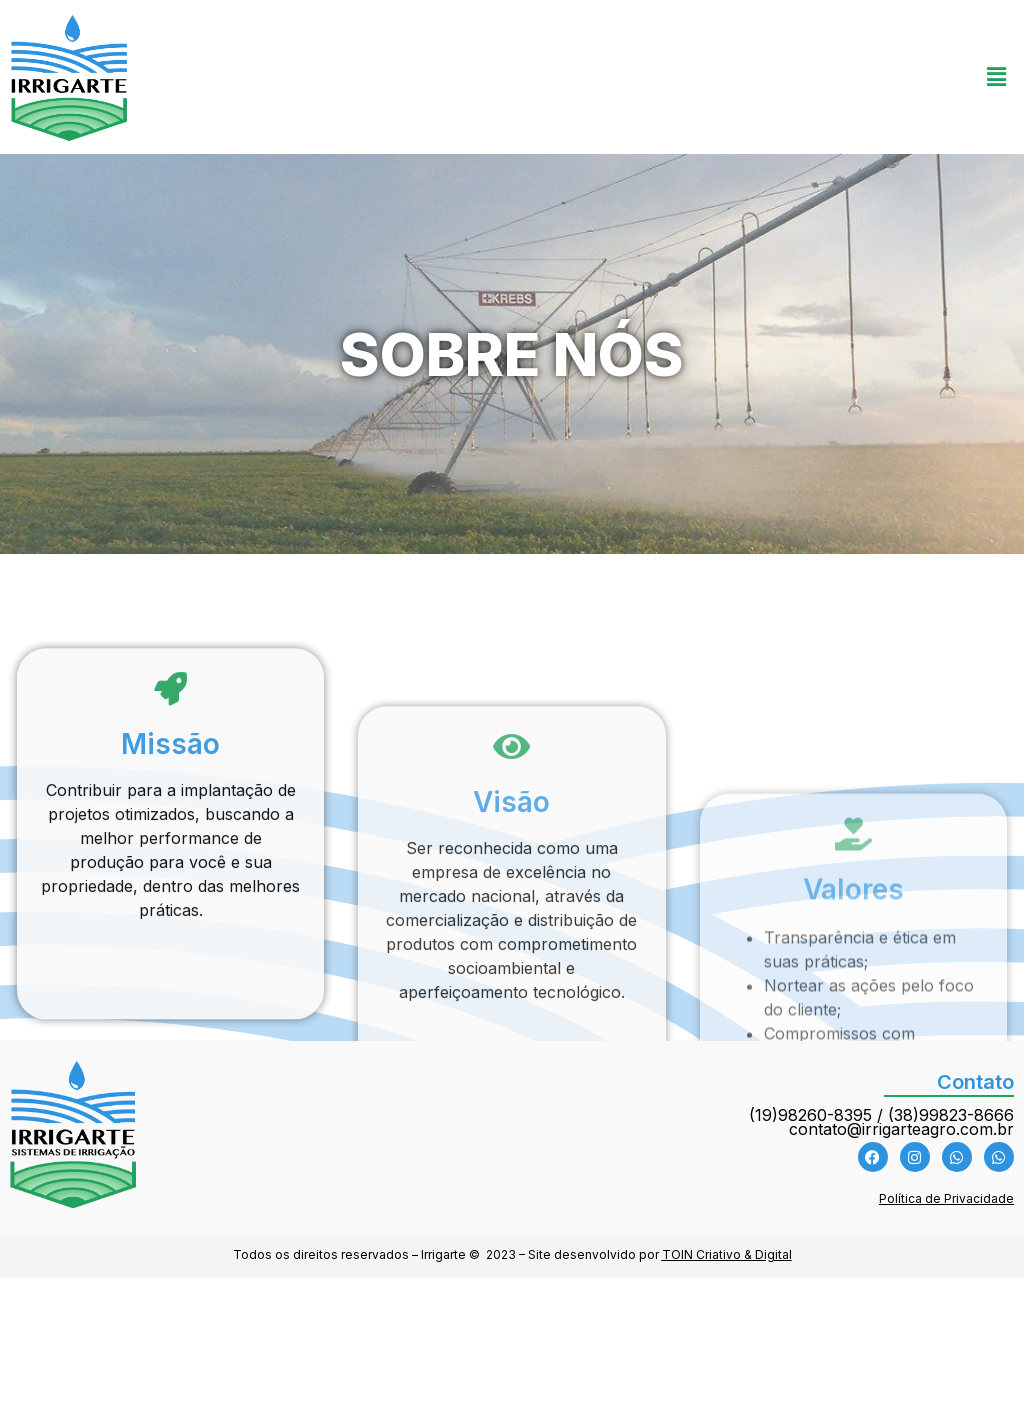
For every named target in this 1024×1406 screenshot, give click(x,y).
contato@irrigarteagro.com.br (901, 1129)
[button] (997, 77)
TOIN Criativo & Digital (727, 1254)
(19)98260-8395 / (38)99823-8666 (881, 1115)
